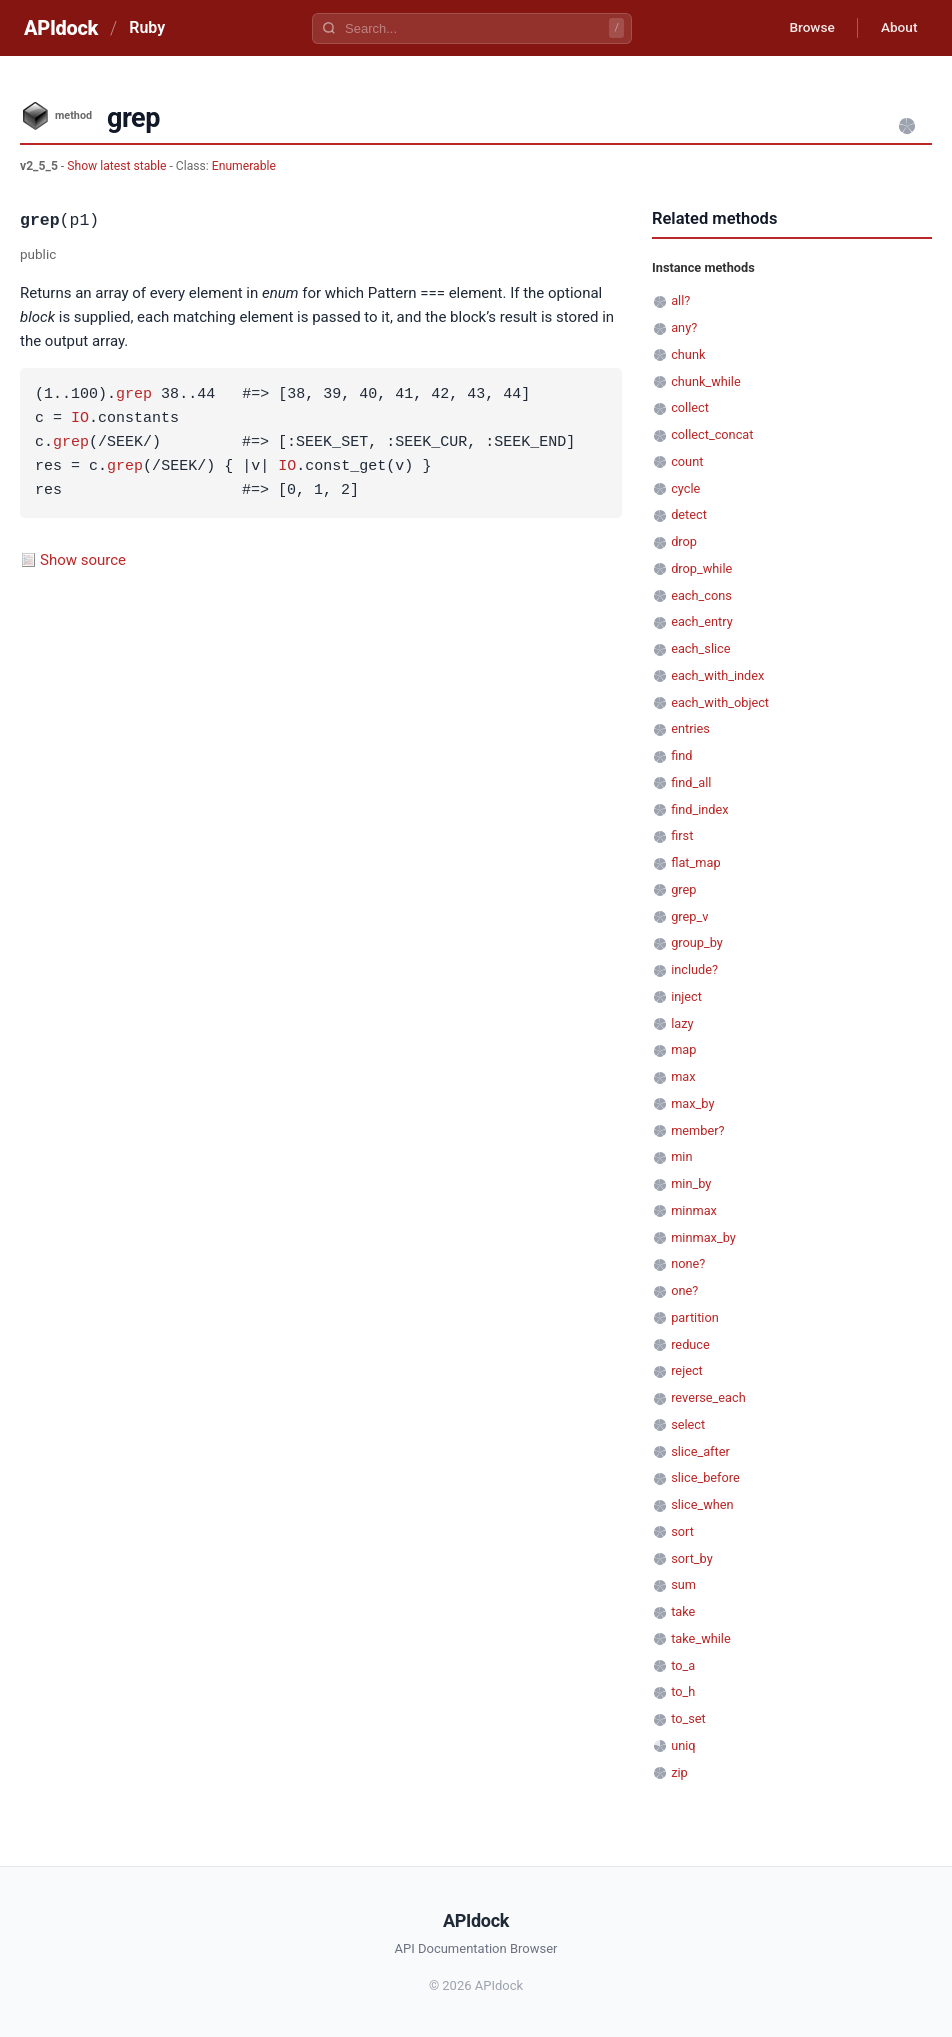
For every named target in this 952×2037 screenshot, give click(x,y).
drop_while (701, 568)
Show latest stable (118, 166)
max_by (692, 1103)
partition (695, 1317)
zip (679, 1772)
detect (689, 514)
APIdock (61, 28)
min (681, 1156)
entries (690, 728)
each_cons (701, 595)
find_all (691, 782)
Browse (806, 28)
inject (686, 996)
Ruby (147, 27)
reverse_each (708, 1397)
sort (682, 1531)
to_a (683, 1665)
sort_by (692, 1558)
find (681, 755)
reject (687, 1370)
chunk (688, 354)
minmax (694, 1210)
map (683, 1049)
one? (684, 1290)
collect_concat (712, 434)
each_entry (702, 621)
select (688, 1424)
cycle (685, 488)
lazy (682, 1023)
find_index (699, 809)
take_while (701, 1638)
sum (683, 1584)
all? (680, 300)
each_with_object (720, 702)
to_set (688, 1718)
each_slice (700, 648)
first (682, 835)
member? (697, 1130)
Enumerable (244, 166)
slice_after (700, 1451)
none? (688, 1263)
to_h (683, 1691)
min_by (691, 1183)
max (683, 1076)
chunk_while (706, 381)
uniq (683, 1745)
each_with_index (717, 675)
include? (694, 969)
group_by (697, 942)
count (687, 461)
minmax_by (703, 1237)
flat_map (695, 862)
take (683, 1611)
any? (684, 327)
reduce (690, 1344)
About (897, 28)
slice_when (702, 1504)
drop (684, 541)
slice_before (705, 1477)
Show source (83, 560)
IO (80, 419)
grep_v (689, 916)
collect (690, 407)
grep (134, 395)
